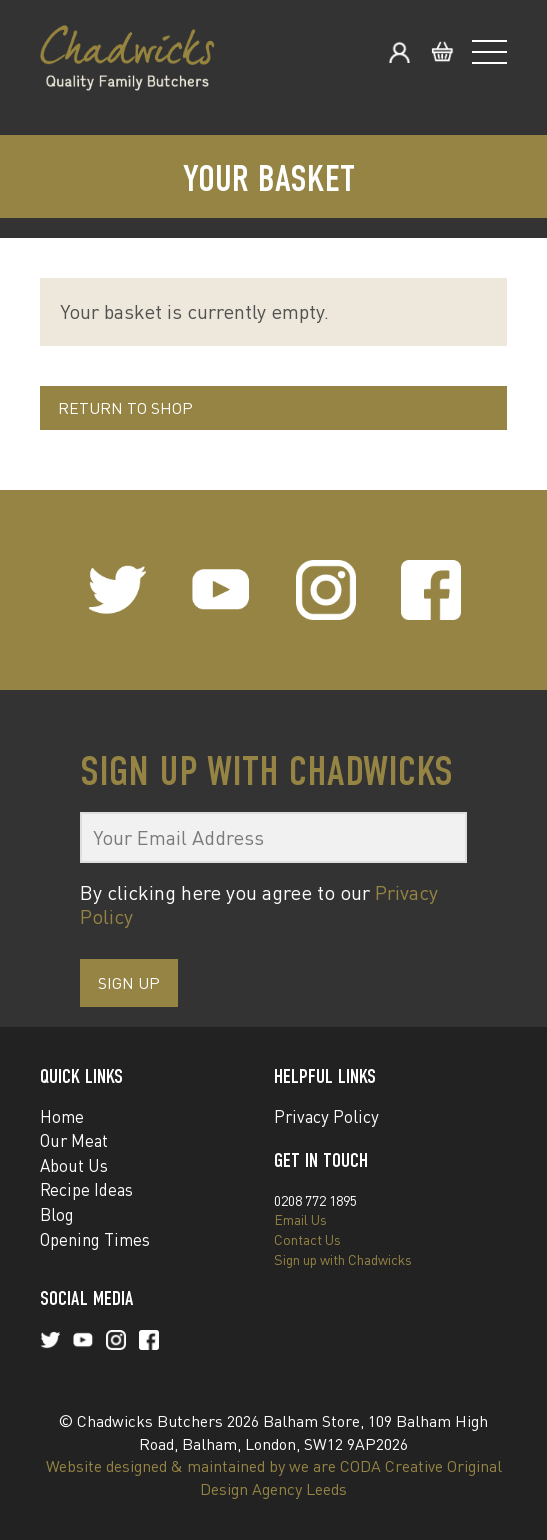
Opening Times (95, 1239)
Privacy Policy (326, 1116)
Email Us (300, 1219)
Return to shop (125, 408)
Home (62, 1116)
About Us (74, 1165)
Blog (57, 1214)
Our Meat (74, 1140)
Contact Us (307, 1239)
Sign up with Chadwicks (343, 1259)
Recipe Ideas (86, 1189)
